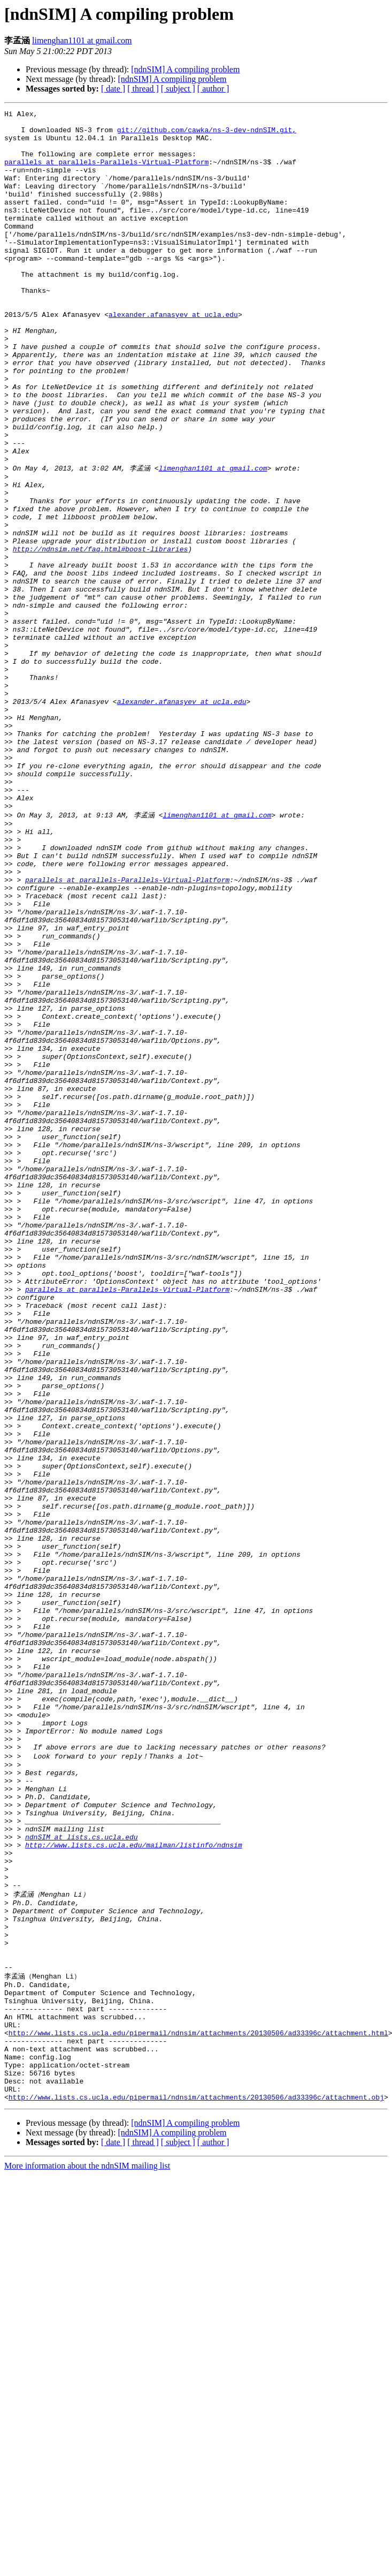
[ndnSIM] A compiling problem (185, 69)
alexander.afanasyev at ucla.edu (173, 356)
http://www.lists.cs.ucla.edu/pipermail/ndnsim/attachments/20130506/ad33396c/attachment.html (198, 2411)
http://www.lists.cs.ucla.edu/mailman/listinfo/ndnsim (133, 2188)
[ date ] (113, 88)
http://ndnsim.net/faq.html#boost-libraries (100, 636)
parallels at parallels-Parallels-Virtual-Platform (106, 173)
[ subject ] (178, 88)
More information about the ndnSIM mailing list (87, 2557)
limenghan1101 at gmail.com (82, 40)
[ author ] (213, 88)
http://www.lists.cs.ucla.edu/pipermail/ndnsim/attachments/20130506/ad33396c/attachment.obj (196, 2488)
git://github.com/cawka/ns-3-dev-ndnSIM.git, (206, 134)
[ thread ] (143, 88)
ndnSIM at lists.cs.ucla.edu (81, 2179)
